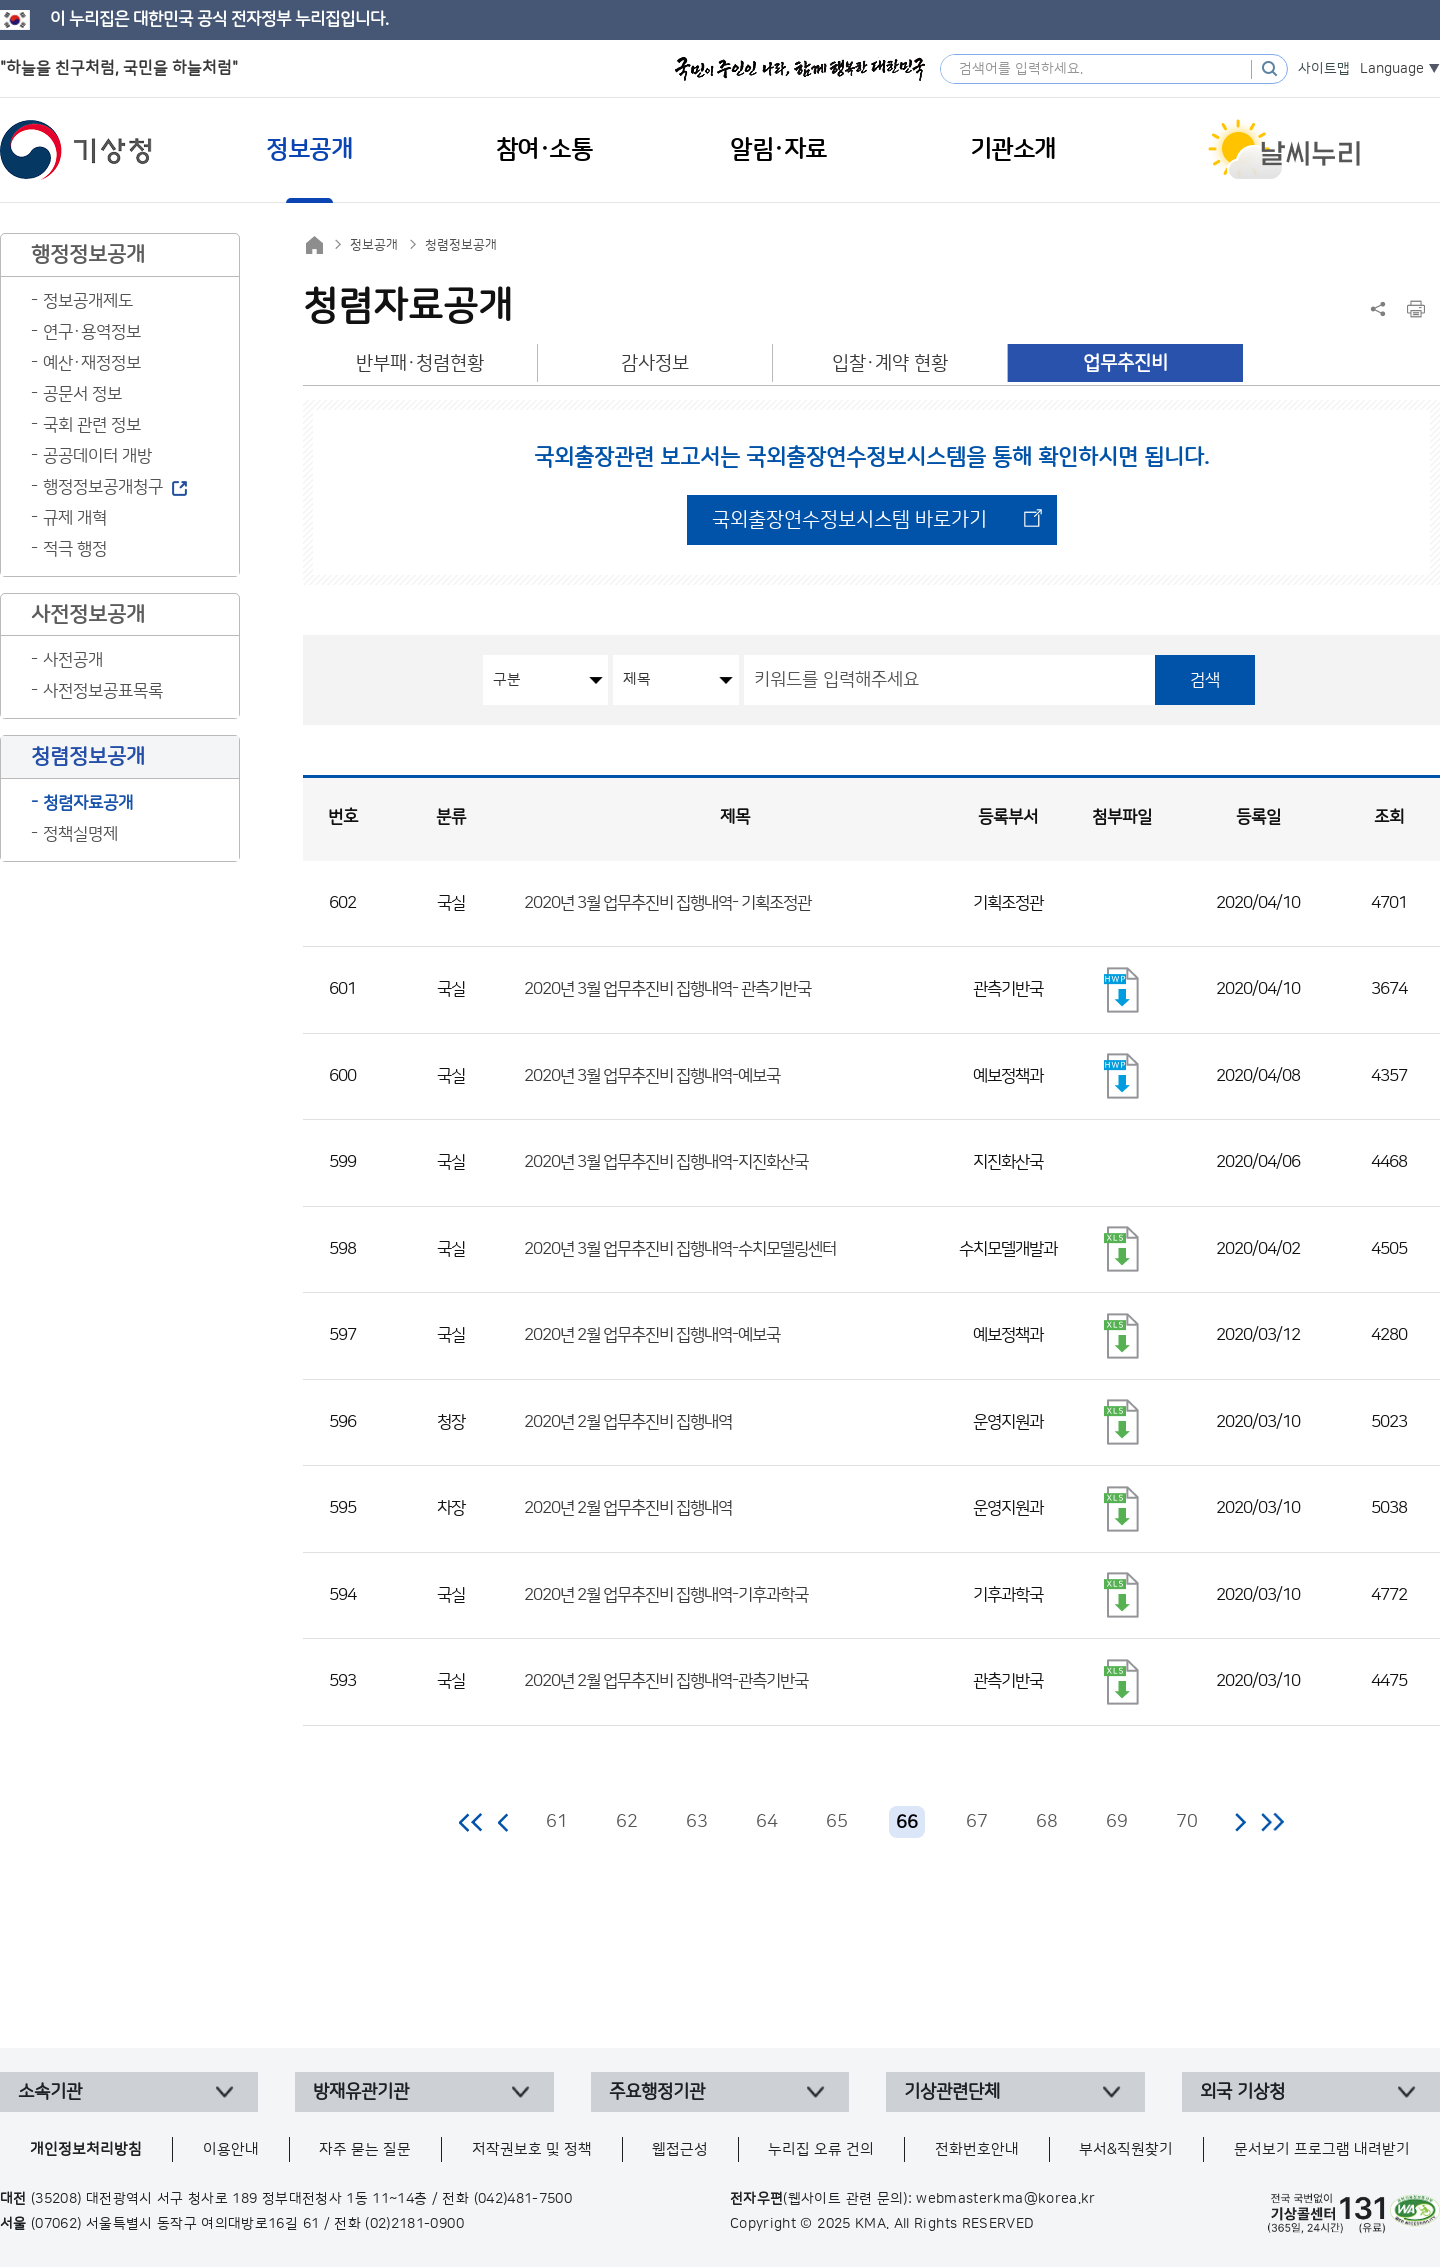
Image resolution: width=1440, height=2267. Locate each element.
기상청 (76, 150)
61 (557, 1822)
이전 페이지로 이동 (504, 1822)
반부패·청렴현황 (420, 363)
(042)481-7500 (523, 2199)
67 (977, 1822)
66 (907, 1823)
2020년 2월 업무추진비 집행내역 (628, 1422)
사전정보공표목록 (103, 691)
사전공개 (73, 660)
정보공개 (374, 245)
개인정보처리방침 (86, 2149)
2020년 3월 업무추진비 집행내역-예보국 (652, 1076)
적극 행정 (75, 549)
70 (1187, 1822)
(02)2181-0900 (414, 2224)
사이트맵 (1324, 69)
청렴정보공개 (461, 245)
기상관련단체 (952, 2092)
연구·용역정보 (92, 332)
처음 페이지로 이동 (471, 1822)
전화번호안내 (977, 2149)
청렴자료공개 (88, 803)
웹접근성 (680, 2149)
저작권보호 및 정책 (532, 2149)
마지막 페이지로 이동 (1272, 1822)
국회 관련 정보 (92, 425)
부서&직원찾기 (1126, 2149)
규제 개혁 (75, 518)
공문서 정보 (82, 394)
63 (697, 1822)
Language (1392, 69)
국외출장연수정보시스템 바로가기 (849, 520)
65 (837, 1822)
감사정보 (655, 363)
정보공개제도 (88, 301)
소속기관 (50, 2092)
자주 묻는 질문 (365, 2149)
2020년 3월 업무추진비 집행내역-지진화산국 (666, 1162)
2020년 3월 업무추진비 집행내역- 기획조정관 (667, 903)
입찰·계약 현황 (890, 363)
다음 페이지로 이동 (1240, 1822)
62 (627, 1822)
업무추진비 (1125, 363)
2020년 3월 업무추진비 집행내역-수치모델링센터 (680, 1249)
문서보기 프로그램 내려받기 (1322, 2149)
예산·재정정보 (92, 363)
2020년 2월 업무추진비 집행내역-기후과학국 (666, 1595)
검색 (1205, 680)
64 (767, 1822)
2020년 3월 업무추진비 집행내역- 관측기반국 (667, 989)
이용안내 (231, 2149)
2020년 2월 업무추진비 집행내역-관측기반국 (666, 1681)
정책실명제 (80, 834)
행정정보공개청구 (103, 487)
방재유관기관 (361, 2092)
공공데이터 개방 (97, 456)
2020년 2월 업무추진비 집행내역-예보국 (652, 1335)
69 (1117, 1822)
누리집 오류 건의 (821, 2149)
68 (1047, 1822)
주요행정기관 (657, 2092)
